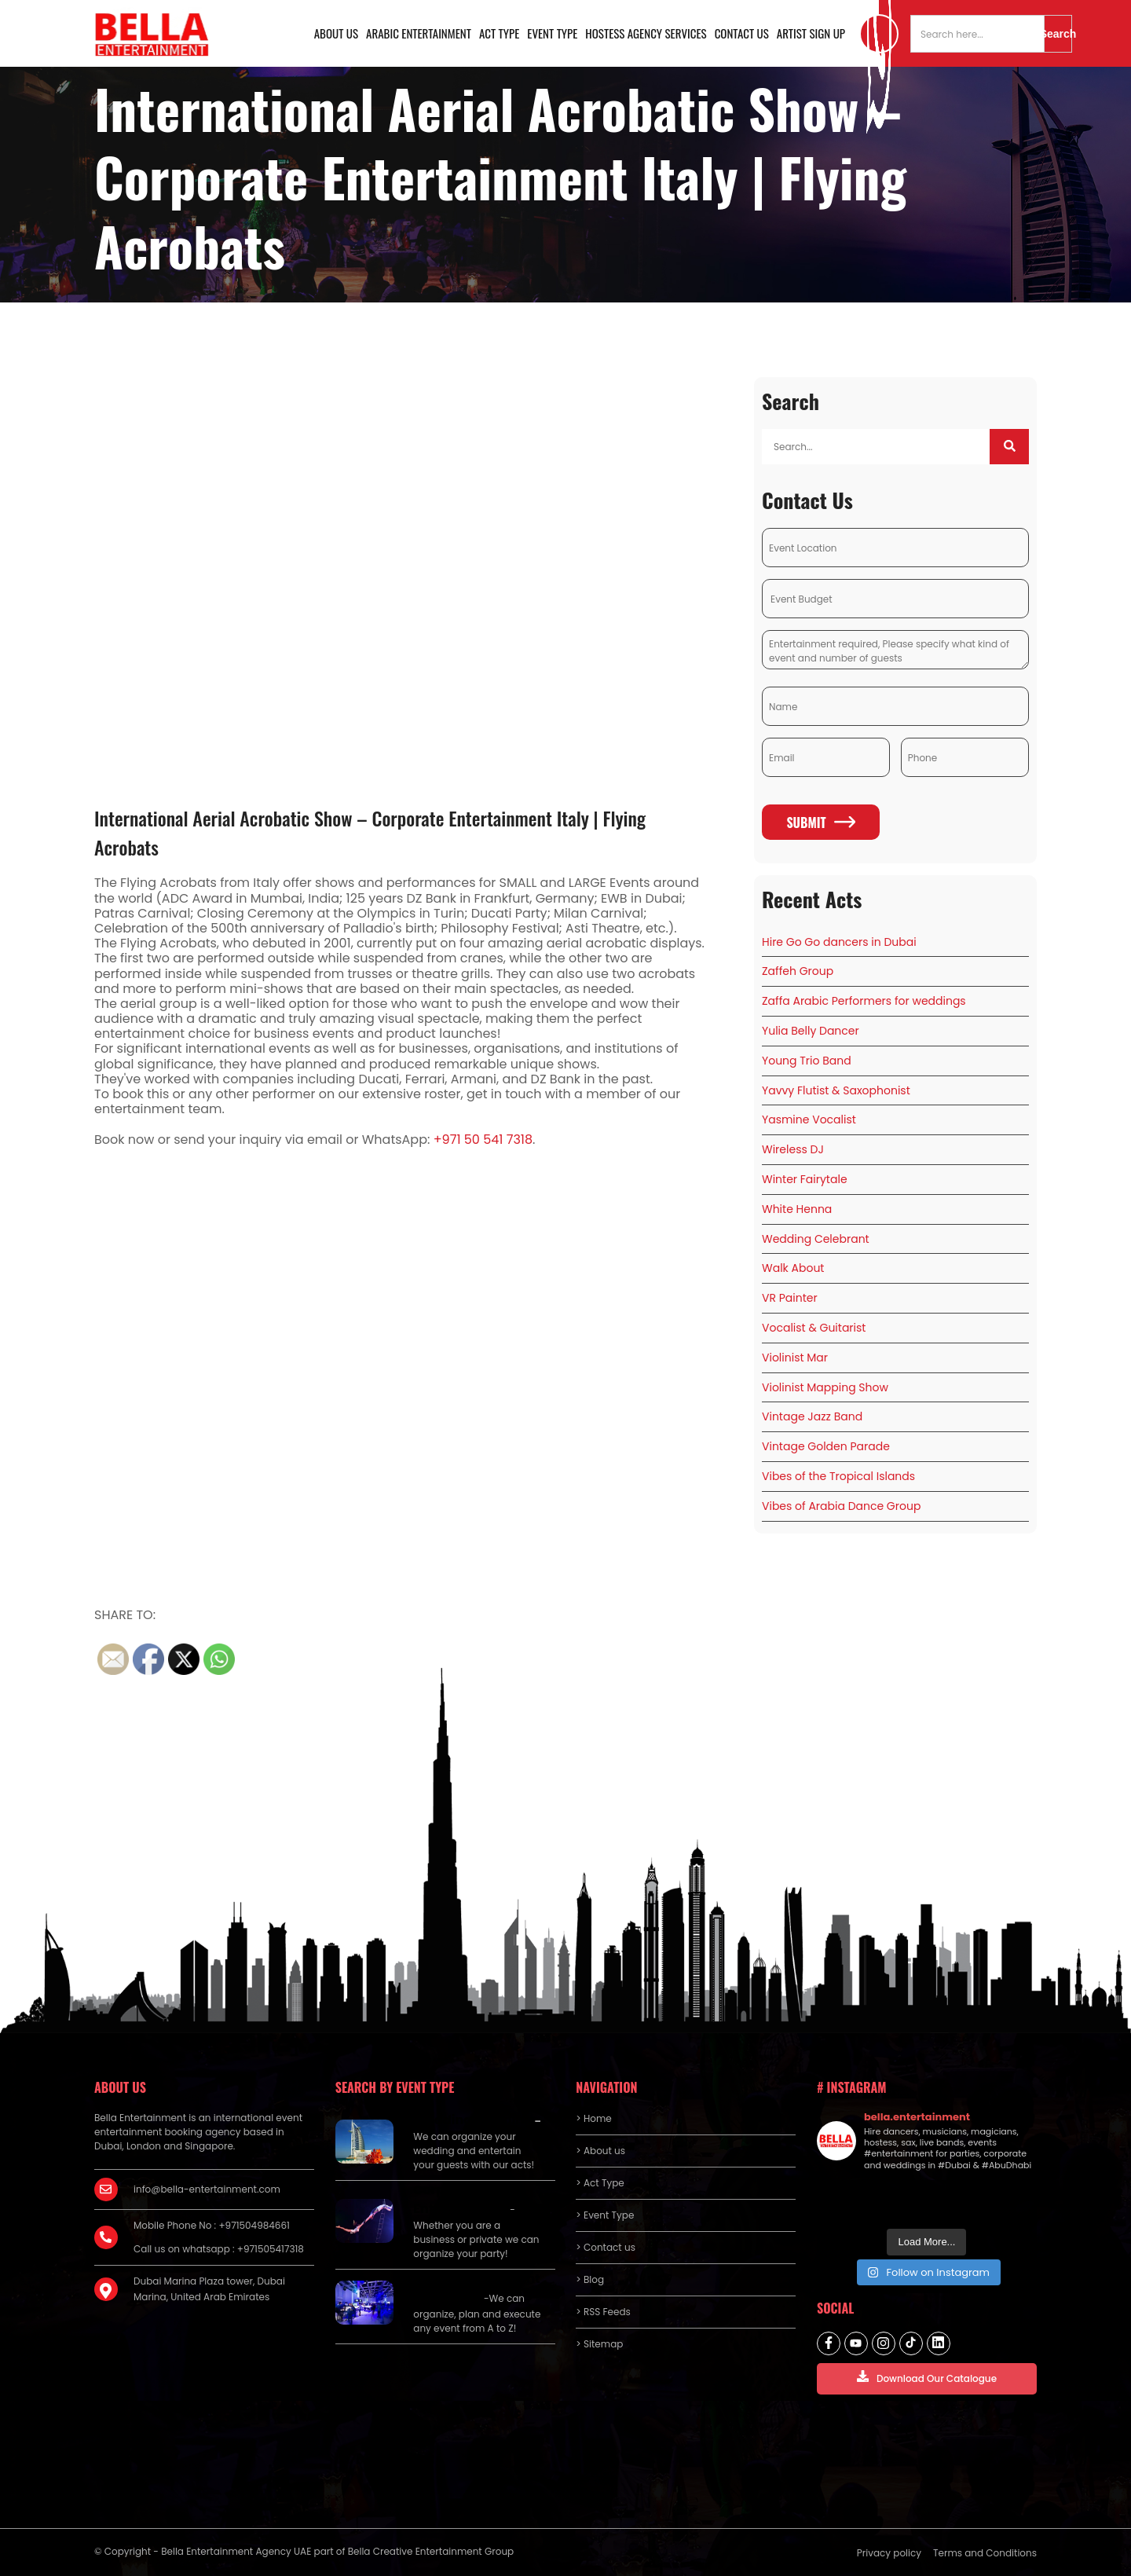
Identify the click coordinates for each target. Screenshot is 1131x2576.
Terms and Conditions (985, 2553)
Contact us (742, 33)
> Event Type (605, 2215)
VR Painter (790, 1298)
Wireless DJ (793, 1149)
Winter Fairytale (804, 1179)
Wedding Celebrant (815, 1239)
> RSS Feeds (603, 2311)
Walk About (793, 1268)
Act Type (499, 33)
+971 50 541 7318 (483, 1139)
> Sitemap (599, 2344)
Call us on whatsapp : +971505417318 (219, 2248)
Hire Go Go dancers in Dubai (839, 942)
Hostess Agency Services (645, 33)
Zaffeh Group (797, 971)
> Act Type (600, 2182)
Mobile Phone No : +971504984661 (212, 2225)
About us (336, 33)
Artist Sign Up (811, 33)
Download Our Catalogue (927, 2377)
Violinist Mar (795, 1357)
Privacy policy (889, 2553)
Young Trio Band (806, 1060)
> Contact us (605, 2247)
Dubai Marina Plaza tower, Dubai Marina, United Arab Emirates (209, 2288)
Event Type (552, 33)
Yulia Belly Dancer (810, 1031)
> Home (593, 2118)
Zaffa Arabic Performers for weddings (864, 1001)
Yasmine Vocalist (809, 1119)
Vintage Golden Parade (826, 1446)
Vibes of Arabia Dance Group (841, 1506)
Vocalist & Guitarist (814, 1328)
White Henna (797, 1209)
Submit (820, 822)
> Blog (590, 2279)
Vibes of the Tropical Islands (838, 1476)
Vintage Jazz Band (812, 1416)
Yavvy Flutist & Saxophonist (836, 1090)
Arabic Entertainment (418, 33)
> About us (600, 2150)
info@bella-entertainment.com (207, 2189)
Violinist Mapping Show (825, 1387)
